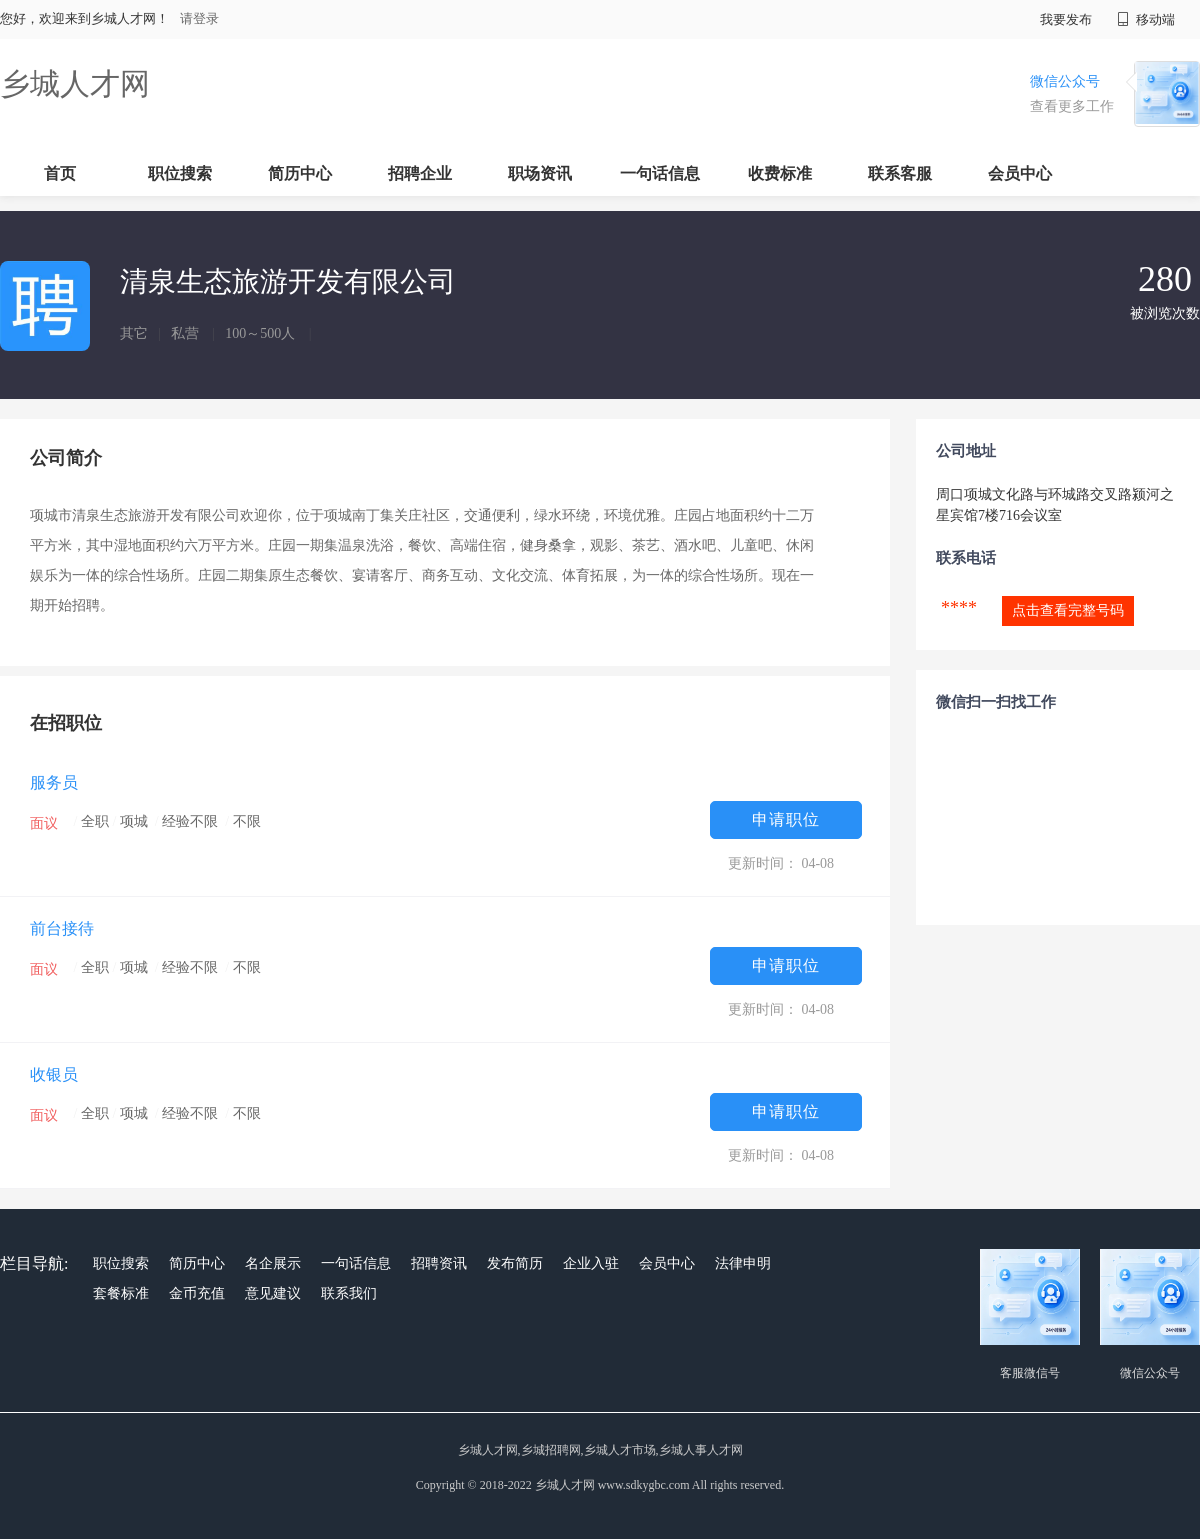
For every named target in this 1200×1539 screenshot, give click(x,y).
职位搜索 (180, 173)
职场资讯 (540, 173)
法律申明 (743, 1263)
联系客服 (900, 173)
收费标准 (780, 173)
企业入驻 (591, 1263)
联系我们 (349, 1293)
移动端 (1146, 19)
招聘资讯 (439, 1263)
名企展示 (273, 1263)
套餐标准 (121, 1293)
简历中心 (300, 173)
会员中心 (1020, 173)
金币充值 (197, 1293)
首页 (60, 173)
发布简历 (515, 1263)
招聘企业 (420, 173)
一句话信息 (660, 173)
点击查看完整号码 (1068, 610)
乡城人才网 (75, 83)
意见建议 (273, 1293)
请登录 (199, 18)
